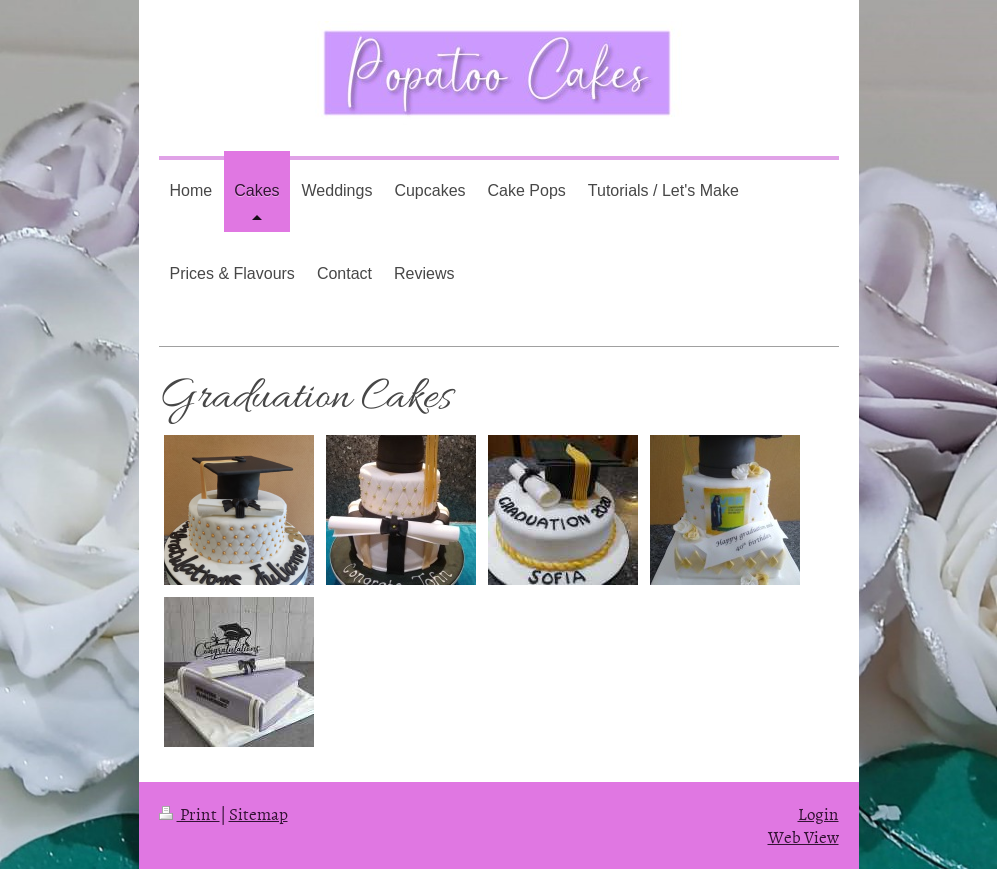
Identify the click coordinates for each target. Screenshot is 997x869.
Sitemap (258, 813)
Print (189, 813)
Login (818, 813)
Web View (803, 836)
